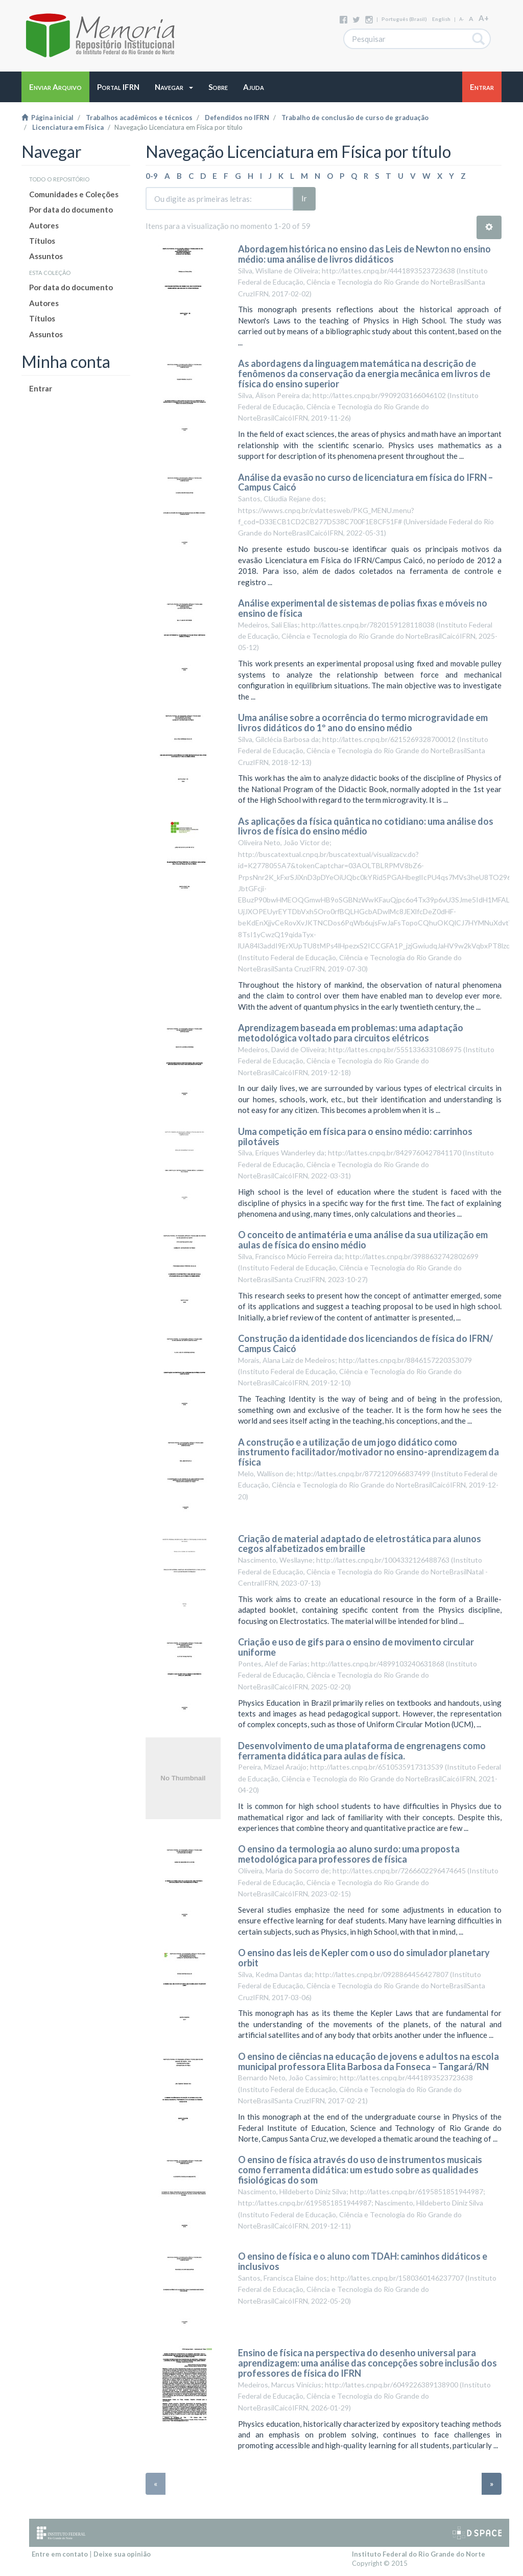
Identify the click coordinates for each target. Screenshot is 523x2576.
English (441, 19)
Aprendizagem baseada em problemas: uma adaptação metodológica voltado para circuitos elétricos (350, 1032)
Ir (304, 198)
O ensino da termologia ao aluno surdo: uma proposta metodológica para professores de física (349, 1854)
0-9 (152, 175)
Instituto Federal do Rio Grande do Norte (418, 2554)
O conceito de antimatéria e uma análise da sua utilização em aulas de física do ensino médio (363, 1239)
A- (461, 19)
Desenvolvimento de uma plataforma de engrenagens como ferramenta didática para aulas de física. (362, 1750)
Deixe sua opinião (122, 2554)
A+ (484, 17)
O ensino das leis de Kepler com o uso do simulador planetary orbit (364, 1957)
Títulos (42, 240)
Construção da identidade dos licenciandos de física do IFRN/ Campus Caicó (365, 1343)
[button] (174, 87)
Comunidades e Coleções (73, 194)
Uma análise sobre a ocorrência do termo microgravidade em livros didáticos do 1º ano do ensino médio (363, 722)
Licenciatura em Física (68, 127)
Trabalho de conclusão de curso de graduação (355, 117)
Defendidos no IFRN (237, 117)
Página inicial (47, 117)
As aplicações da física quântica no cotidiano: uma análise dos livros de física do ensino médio (365, 826)
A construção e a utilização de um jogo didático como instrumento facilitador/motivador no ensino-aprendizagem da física (368, 1452)
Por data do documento (71, 209)
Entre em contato (60, 2554)
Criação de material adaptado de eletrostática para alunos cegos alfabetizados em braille (359, 1543)
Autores (44, 225)
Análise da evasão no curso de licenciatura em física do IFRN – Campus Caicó (365, 482)
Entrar (40, 388)
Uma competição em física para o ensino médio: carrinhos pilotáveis (355, 1136)
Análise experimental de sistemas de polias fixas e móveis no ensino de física (362, 608)
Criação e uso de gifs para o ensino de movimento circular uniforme (356, 1647)
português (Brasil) (404, 19)
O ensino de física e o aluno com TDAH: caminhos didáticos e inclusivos (362, 2261)
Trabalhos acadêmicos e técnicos (139, 117)
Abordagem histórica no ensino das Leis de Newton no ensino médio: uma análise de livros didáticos (364, 254)
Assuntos (46, 256)
